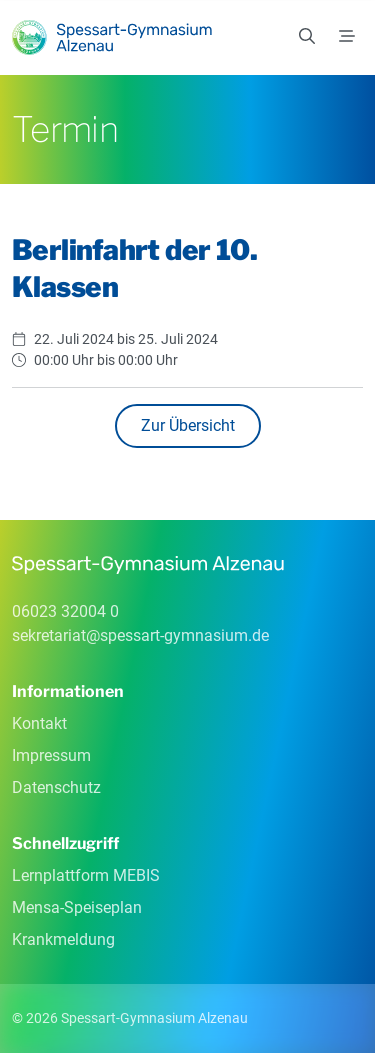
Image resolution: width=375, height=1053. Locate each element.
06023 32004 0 (65, 611)
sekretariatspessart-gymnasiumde (140, 635)
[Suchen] (307, 37)
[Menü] (347, 37)
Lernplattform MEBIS (86, 875)
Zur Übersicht (188, 425)
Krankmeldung (63, 939)
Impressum (51, 755)
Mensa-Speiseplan (77, 907)
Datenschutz (56, 787)
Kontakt (39, 723)
